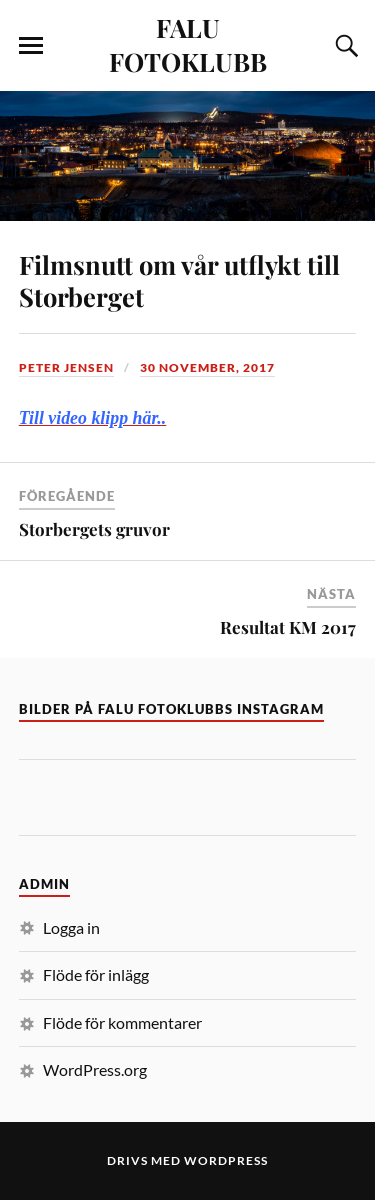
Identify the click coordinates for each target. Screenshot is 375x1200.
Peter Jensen (66, 367)
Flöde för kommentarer (122, 1022)
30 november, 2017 (207, 367)
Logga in (71, 927)
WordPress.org (95, 1069)
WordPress (226, 1160)
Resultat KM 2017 (288, 627)
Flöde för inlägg (96, 974)
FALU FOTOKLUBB (188, 44)
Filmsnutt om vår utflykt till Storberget (179, 280)
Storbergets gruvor (94, 529)
